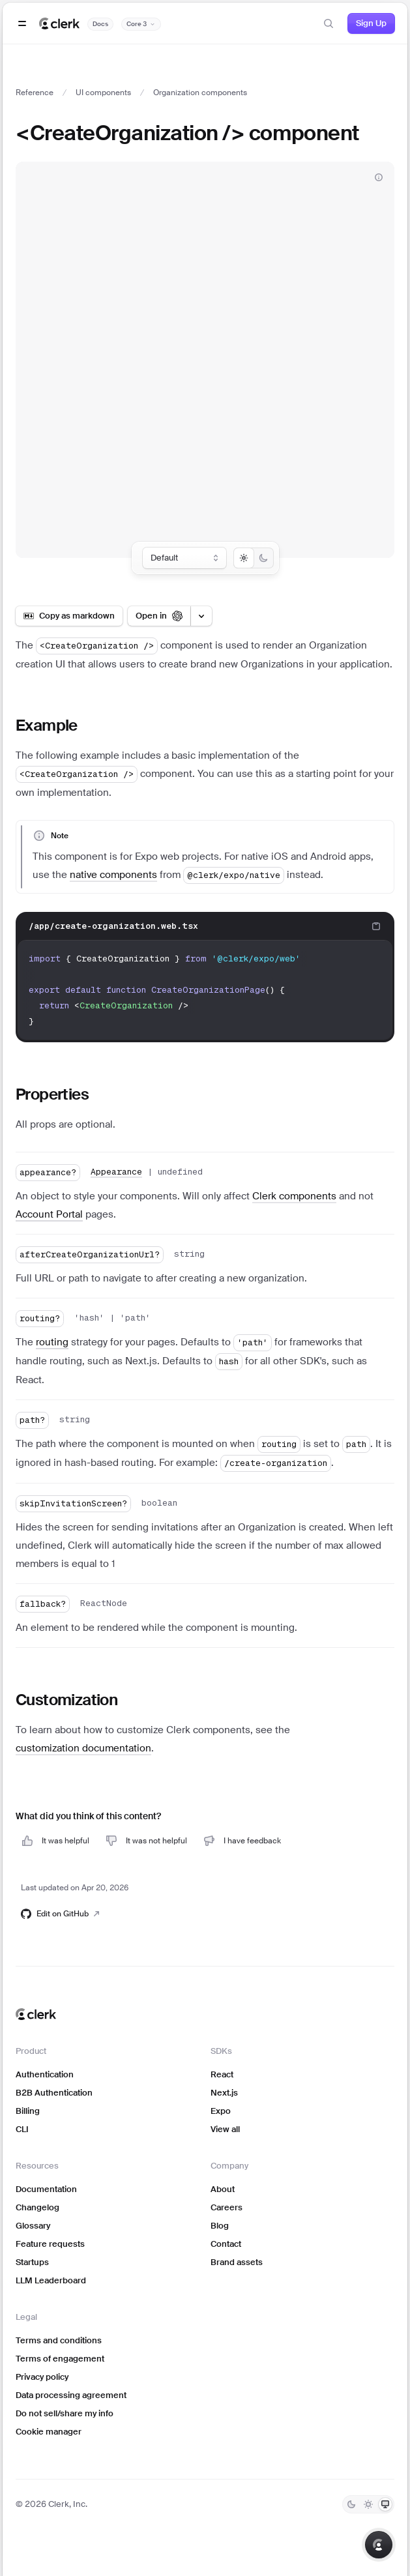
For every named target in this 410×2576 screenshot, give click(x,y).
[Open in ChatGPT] (159, 616)
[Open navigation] (22, 23)
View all (225, 2129)
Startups (32, 2262)
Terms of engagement (60, 2359)
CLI (22, 2129)
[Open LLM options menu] (201, 616)
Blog (220, 2226)
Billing (28, 2111)
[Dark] (351, 2504)
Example (47, 725)
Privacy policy (42, 2377)
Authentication (45, 2074)
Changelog (37, 2207)
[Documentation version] (141, 24)
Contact (226, 2244)
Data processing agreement (71, 2395)
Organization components (200, 92)
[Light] (368, 2504)
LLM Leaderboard (51, 2280)
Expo (221, 2111)
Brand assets (237, 2262)
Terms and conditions (59, 2340)
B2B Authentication (54, 2093)
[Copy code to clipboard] (376, 926)
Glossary (33, 2226)
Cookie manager (48, 2432)
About (223, 2189)
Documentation (46, 2189)
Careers (226, 2207)
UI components (103, 92)
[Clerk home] (36, 2014)
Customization (66, 1699)
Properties (52, 1094)
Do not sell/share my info (64, 2413)
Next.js (224, 2093)
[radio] (244, 558)
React (222, 2074)
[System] (385, 2504)
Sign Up (371, 23)
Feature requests (50, 2244)
